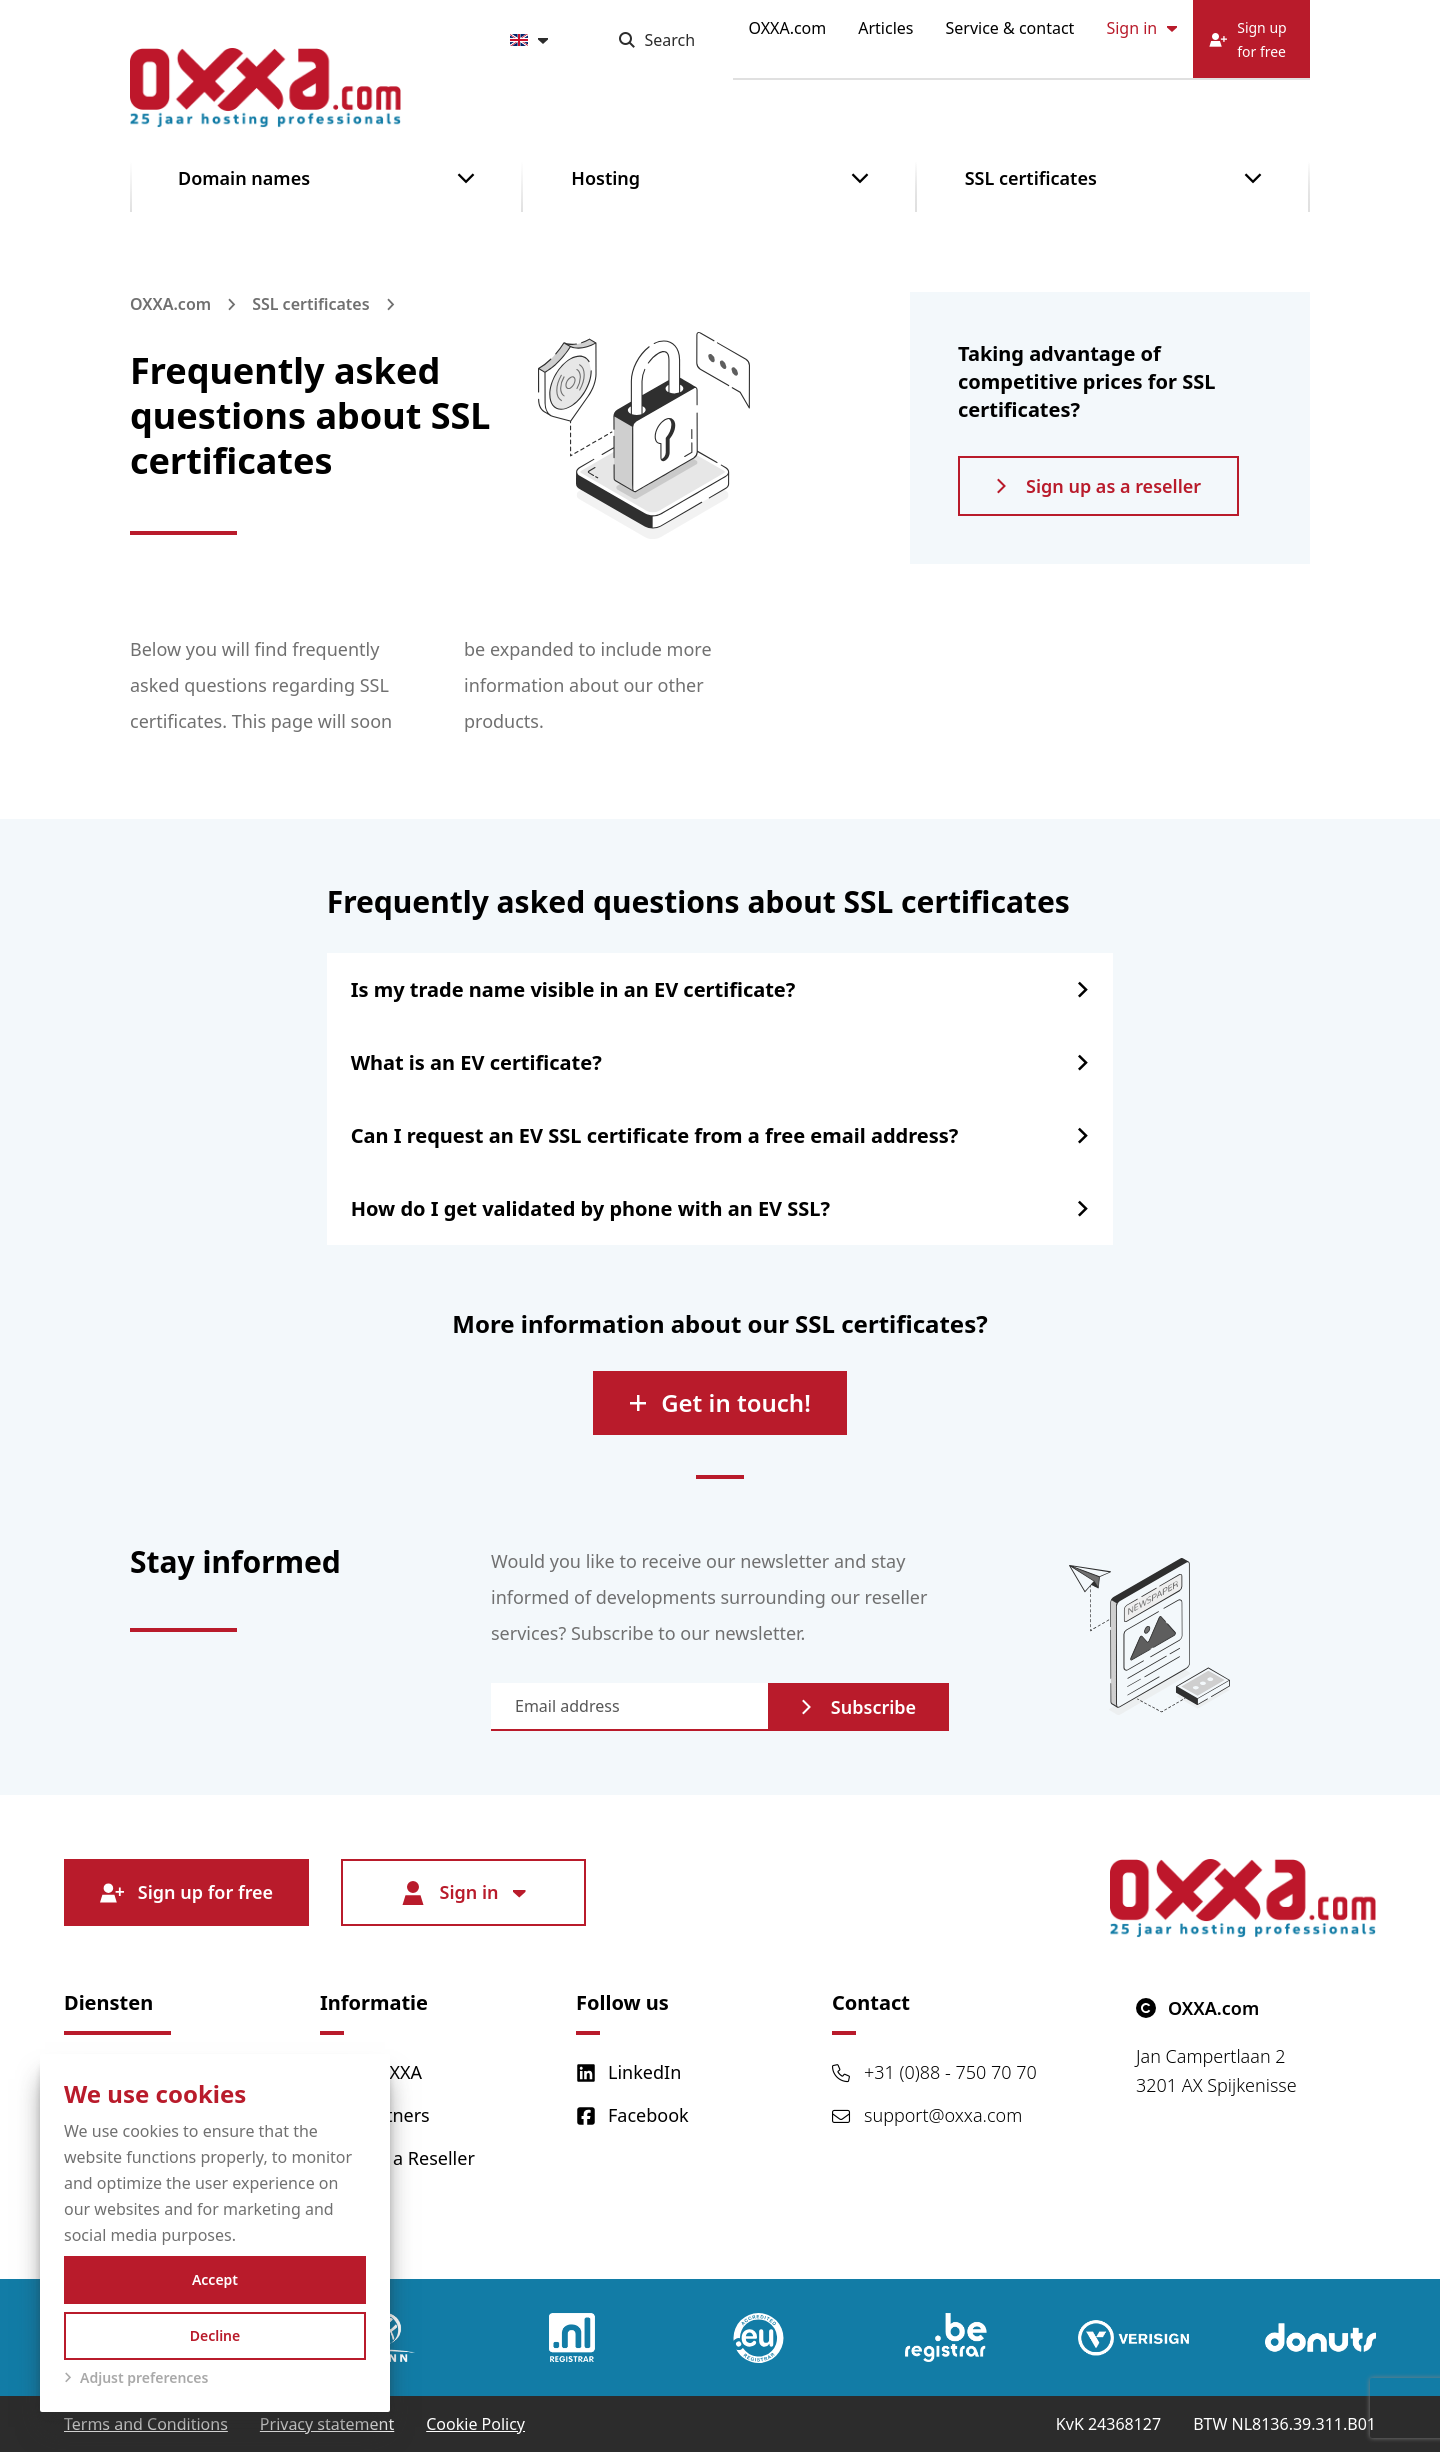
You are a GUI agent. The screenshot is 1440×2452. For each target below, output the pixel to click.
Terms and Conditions (146, 2424)
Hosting (605, 178)
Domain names (244, 178)
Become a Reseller (397, 2158)
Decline (215, 2335)
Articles (885, 28)
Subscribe (858, 1707)
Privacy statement (327, 2424)
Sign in (1141, 28)
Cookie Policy (475, 2424)
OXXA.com (788, 28)
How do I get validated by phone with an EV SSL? (590, 1208)
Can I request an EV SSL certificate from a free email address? (655, 1135)
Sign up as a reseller (1098, 486)
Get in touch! (720, 1402)
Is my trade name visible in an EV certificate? (573, 989)
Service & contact (1010, 28)
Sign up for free (186, 1892)
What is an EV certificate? (476, 1062)
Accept (215, 2279)
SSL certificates (1031, 178)
